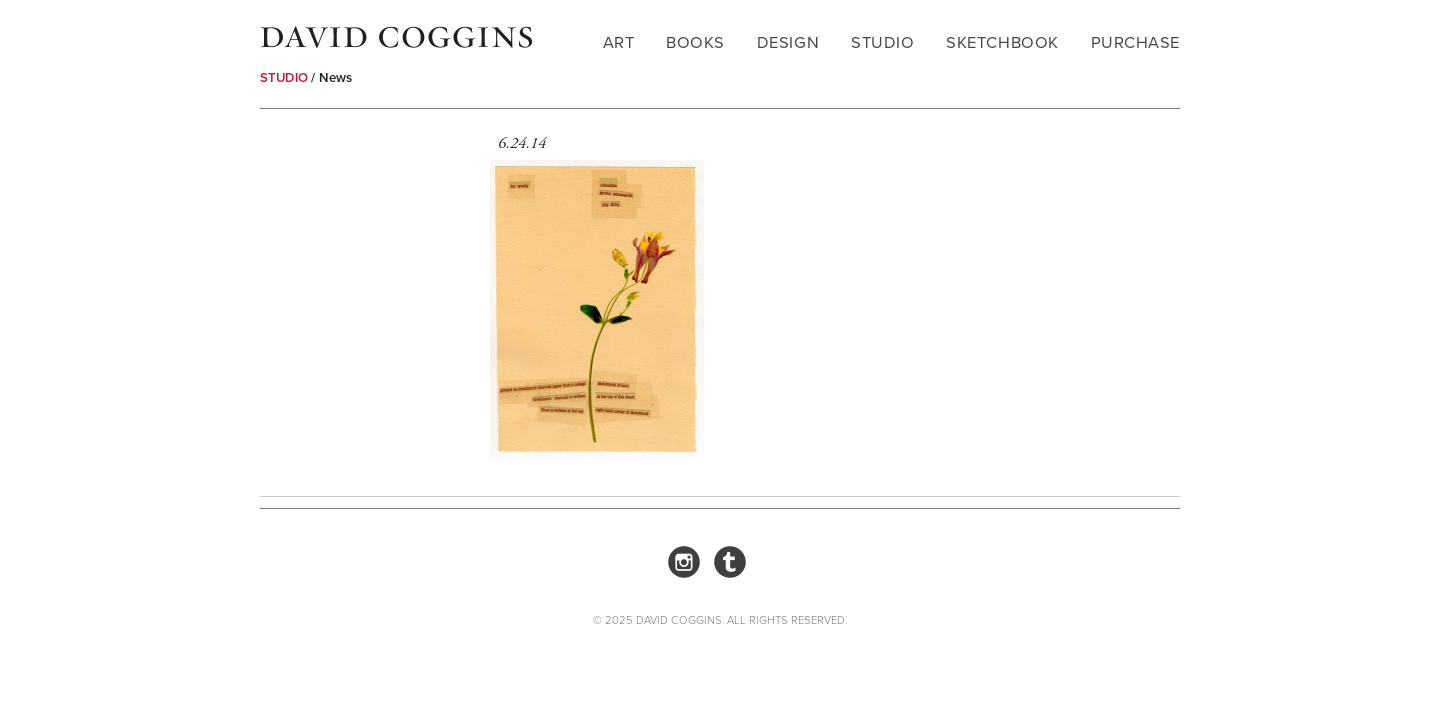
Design (788, 42)
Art (619, 42)
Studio (882, 42)
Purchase (1135, 42)
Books (695, 42)
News (336, 77)
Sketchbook (1002, 42)
